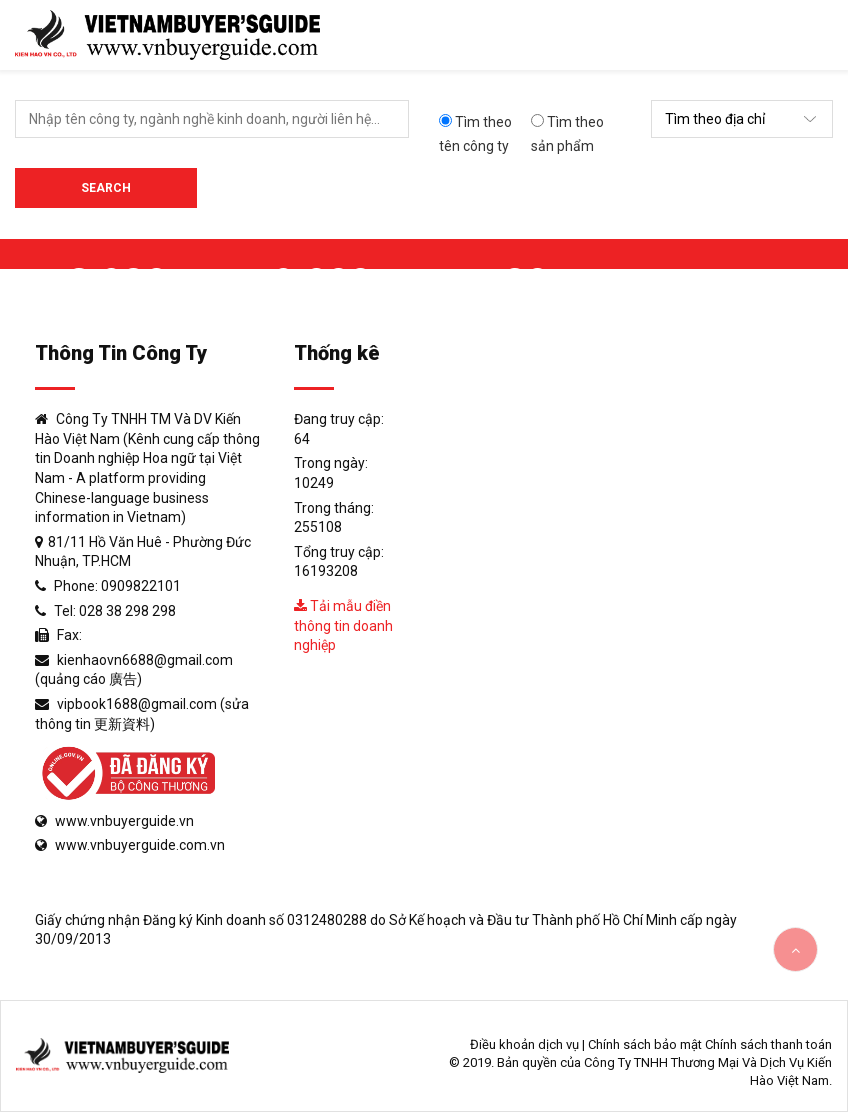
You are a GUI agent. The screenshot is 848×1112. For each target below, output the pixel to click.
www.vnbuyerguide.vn (124, 821)
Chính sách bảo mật (645, 1044)
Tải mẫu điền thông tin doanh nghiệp (343, 625)
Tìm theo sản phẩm (567, 134)
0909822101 (141, 586)
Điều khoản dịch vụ (524, 1044)
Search (106, 188)
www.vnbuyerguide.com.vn (140, 845)
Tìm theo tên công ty (475, 134)
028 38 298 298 (127, 611)
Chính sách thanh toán (768, 1044)
